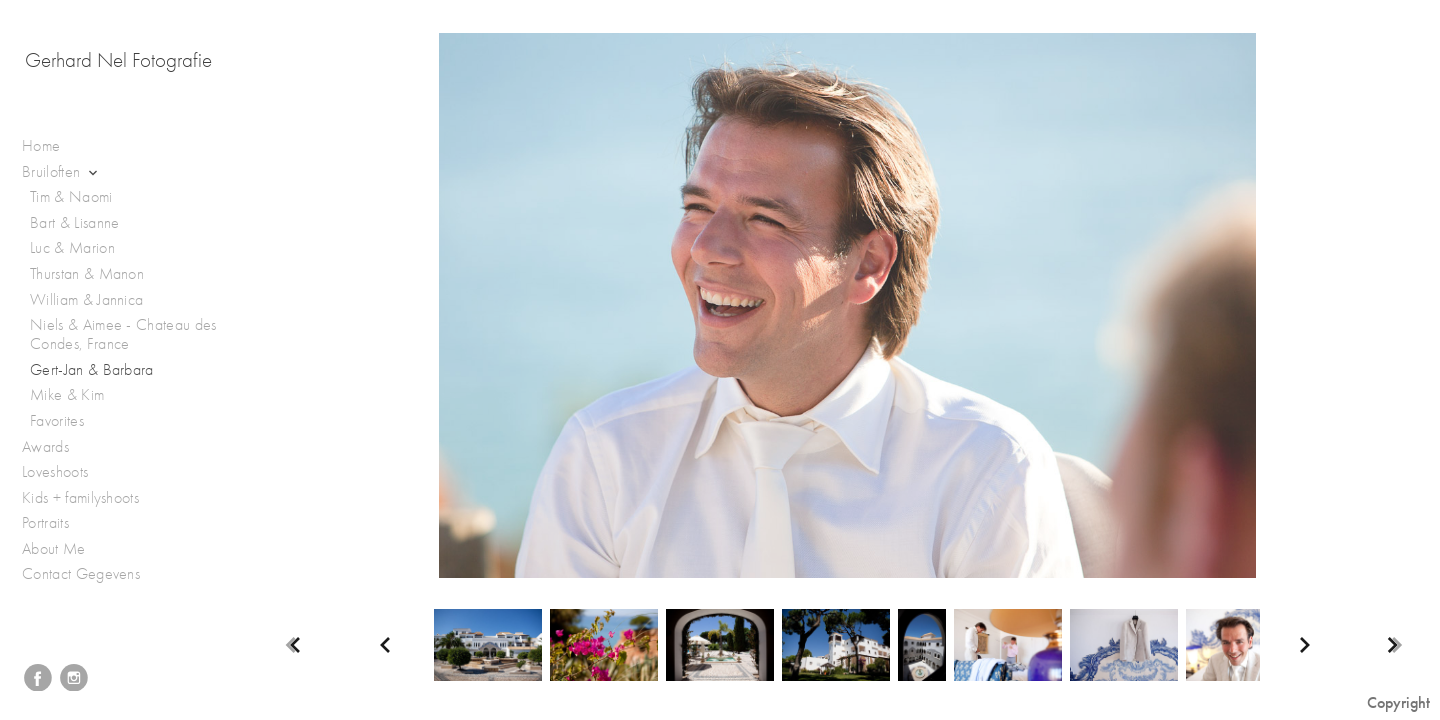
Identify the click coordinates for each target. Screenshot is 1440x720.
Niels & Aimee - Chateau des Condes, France (123, 334)
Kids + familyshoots (90, 498)
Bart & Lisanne (74, 223)
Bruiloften (61, 172)
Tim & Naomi (71, 197)
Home (41, 146)
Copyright (1398, 702)
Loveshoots (65, 472)
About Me (54, 549)
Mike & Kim (67, 395)
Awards (55, 447)
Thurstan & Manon (87, 274)
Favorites (57, 421)
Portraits (55, 523)
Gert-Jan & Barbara (92, 370)
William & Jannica (86, 300)
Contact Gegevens (81, 574)
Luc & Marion (72, 248)
